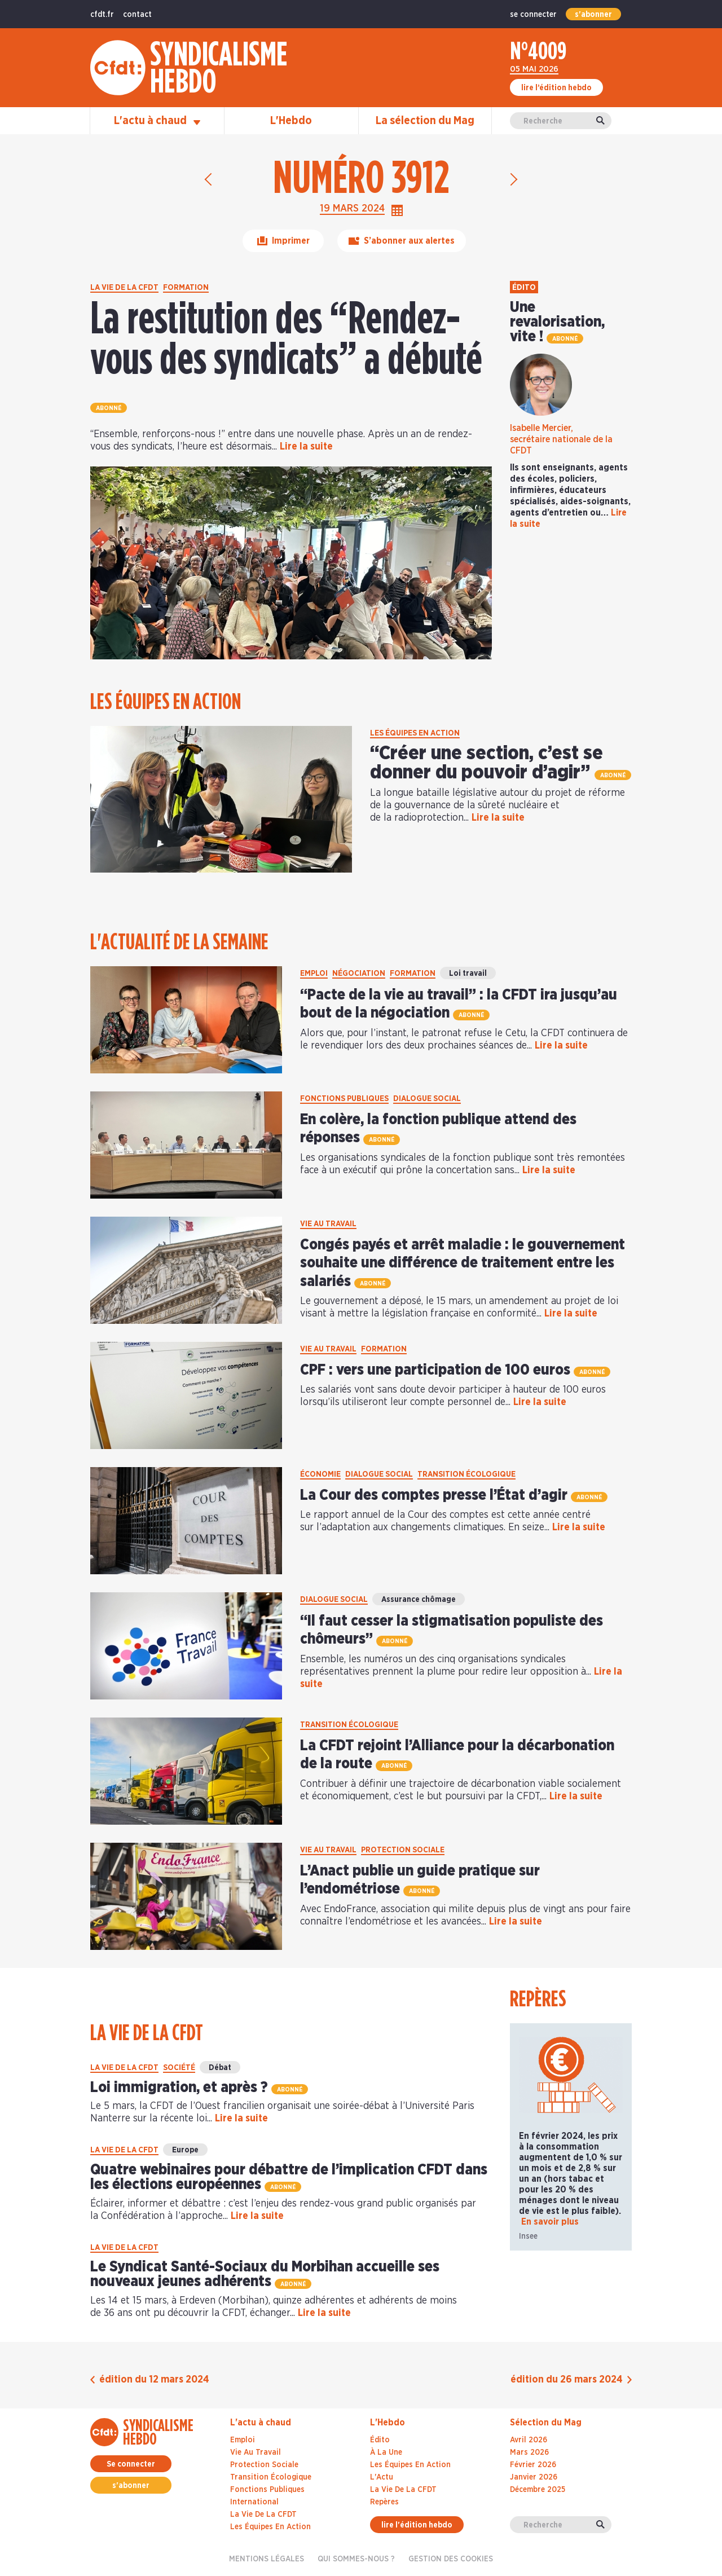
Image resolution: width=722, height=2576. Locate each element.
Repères (384, 2502)
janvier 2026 (533, 2477)
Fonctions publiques (267, 2490)
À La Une (386, 2452)
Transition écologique (270, 2477)
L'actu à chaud (157, 120)
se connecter (533, 15)
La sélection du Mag (425, 120)
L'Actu (381, 2477)
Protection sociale (264, 2465)
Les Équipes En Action (410, 2465)
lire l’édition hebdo (556, 88)
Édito (380, 2440)
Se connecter (131, 2464)
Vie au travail (255, 2452)
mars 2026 (529, 2452)
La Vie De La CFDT (403, 2490)
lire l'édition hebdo (416, 2525)
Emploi (242, 2440)
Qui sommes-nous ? (356, 2559)
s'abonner (593, 15)
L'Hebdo (291, 120)
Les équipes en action (270, 2527)
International (254, 2502)
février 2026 (533, 2465)
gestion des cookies (450, 2559)
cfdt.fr (102, 15)
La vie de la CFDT (263, 2514)
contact (137, 15)
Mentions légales (266, 2559)
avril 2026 (528, 2440)
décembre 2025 (537, 2490)
